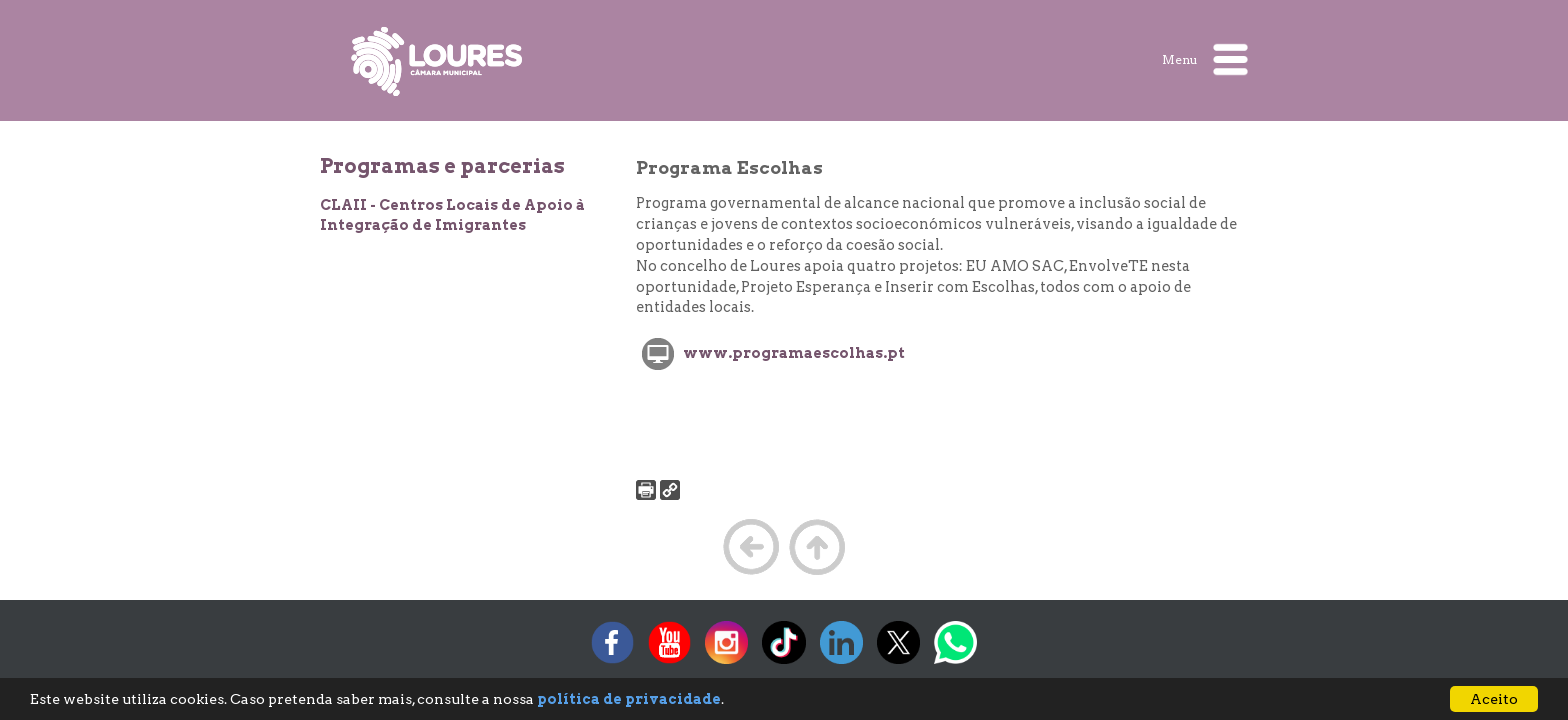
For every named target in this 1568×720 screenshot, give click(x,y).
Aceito (1494, 699)
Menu (1205, 59)
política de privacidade (629, 699)
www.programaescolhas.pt (794, 353)
